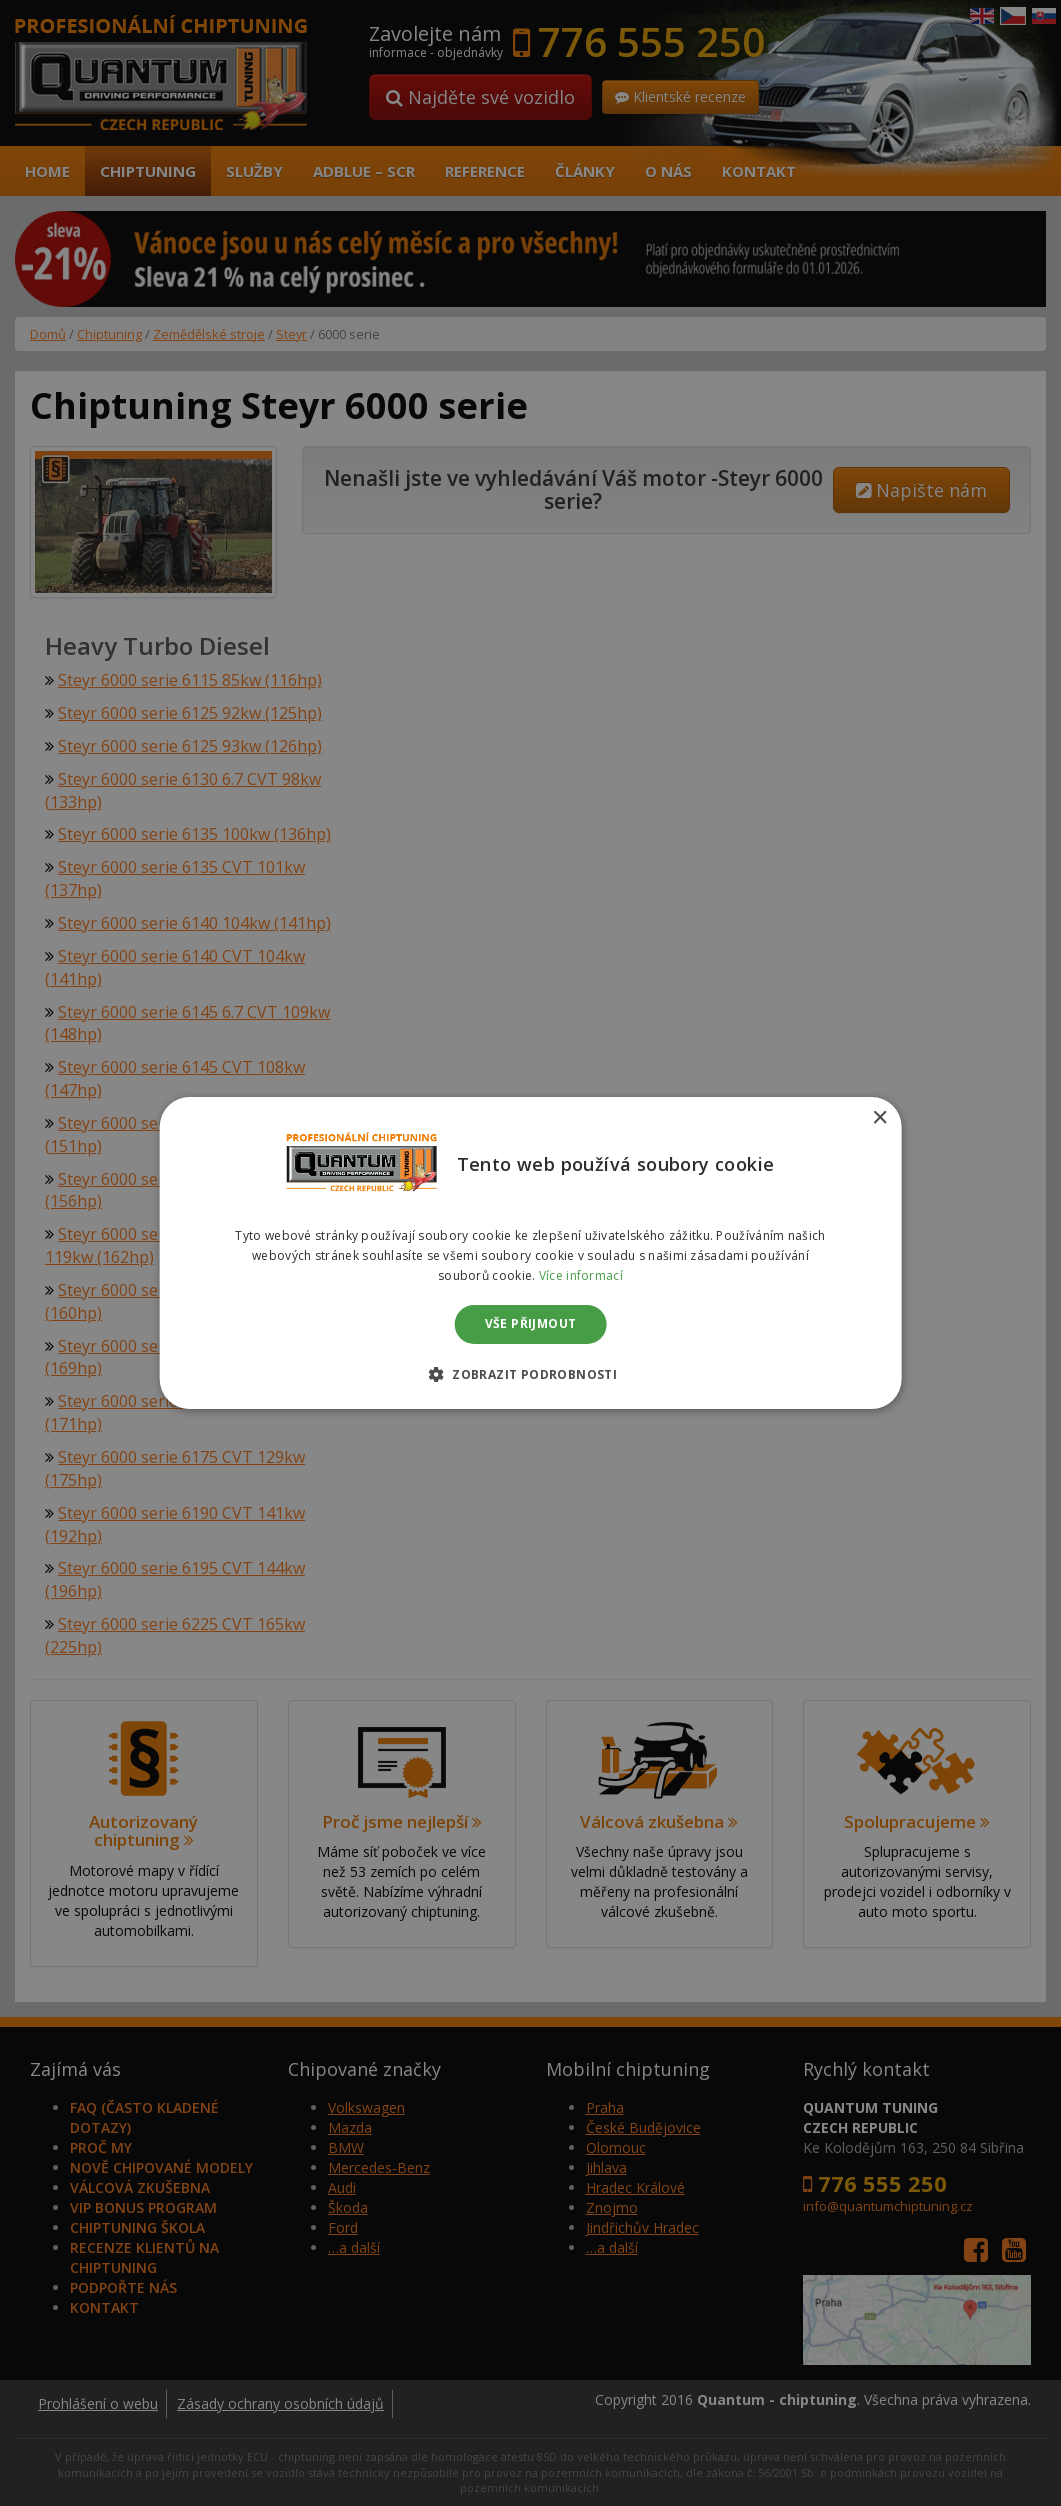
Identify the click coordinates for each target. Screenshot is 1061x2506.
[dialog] (530, 1253)
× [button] (879, 1118)
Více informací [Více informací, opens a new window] (581, 1275)
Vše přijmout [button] (531, 1324)
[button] (530, 1374)
